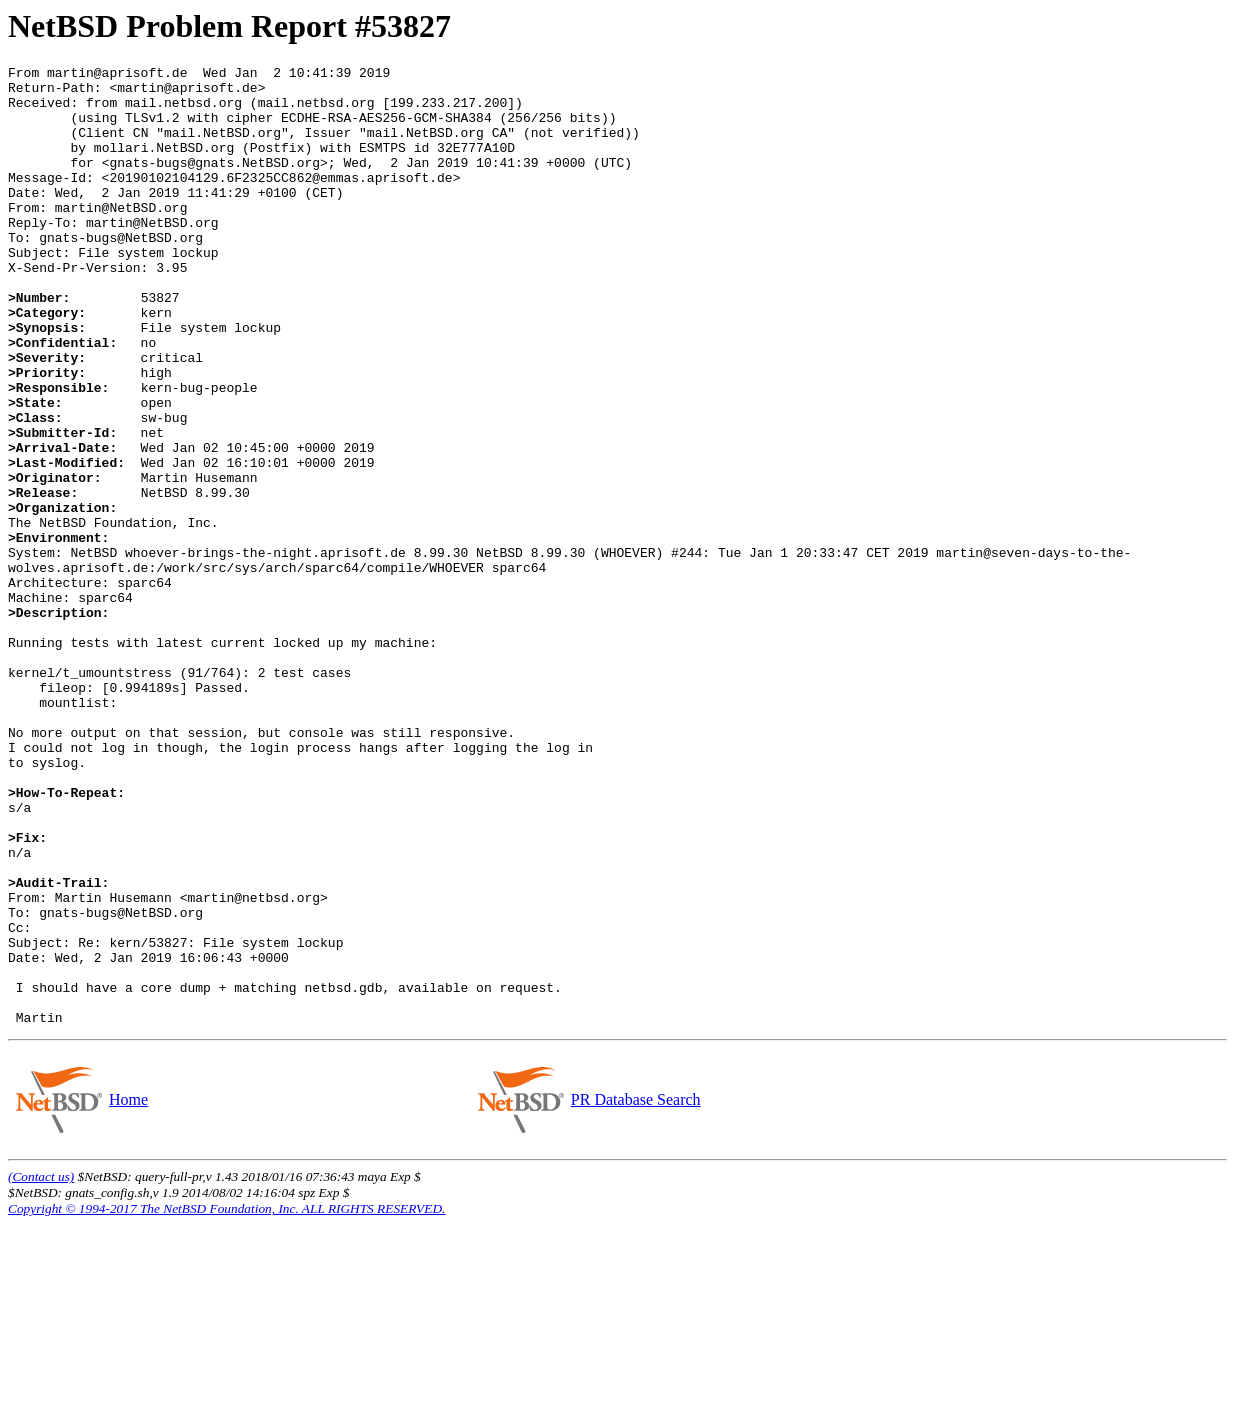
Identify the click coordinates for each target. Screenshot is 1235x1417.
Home (128, 1291)
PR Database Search (635, 1291)
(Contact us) (41, 1368)
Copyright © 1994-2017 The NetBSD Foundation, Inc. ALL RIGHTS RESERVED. (226, 1400)
